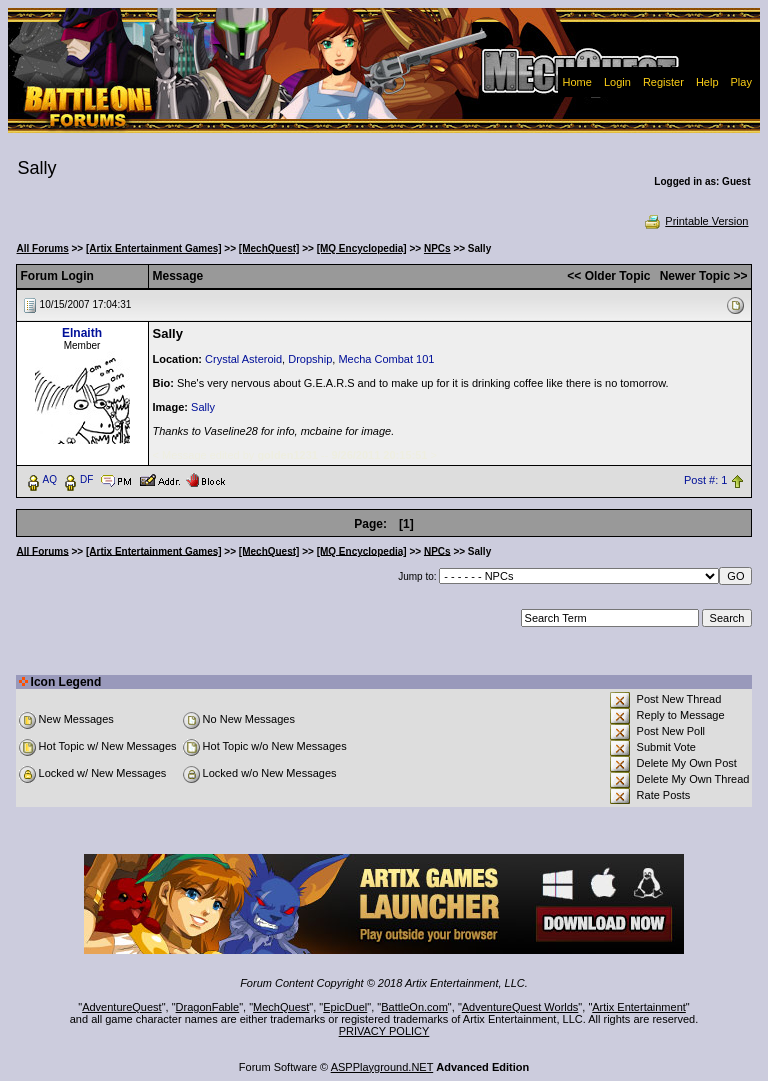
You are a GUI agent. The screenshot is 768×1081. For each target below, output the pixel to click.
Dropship (310, 359)
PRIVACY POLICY (384, 1031)
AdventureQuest (122, 1007)
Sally (203, 407)
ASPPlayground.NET (382, 1067)
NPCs (437, 248)
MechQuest (281, 1007)
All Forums (43, 248)
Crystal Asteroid (243, 359)
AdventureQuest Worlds (520, 1007)
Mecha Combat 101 (386, 359)
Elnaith (82, 333)
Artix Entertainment (639, 1007)
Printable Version (695, 221)
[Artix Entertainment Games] (154, 248)
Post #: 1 (705, 480)
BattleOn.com (414, 1007)
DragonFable (208, 1007)
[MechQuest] (269, 248)
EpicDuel (345, 1007)
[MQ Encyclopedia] (362, 248)
